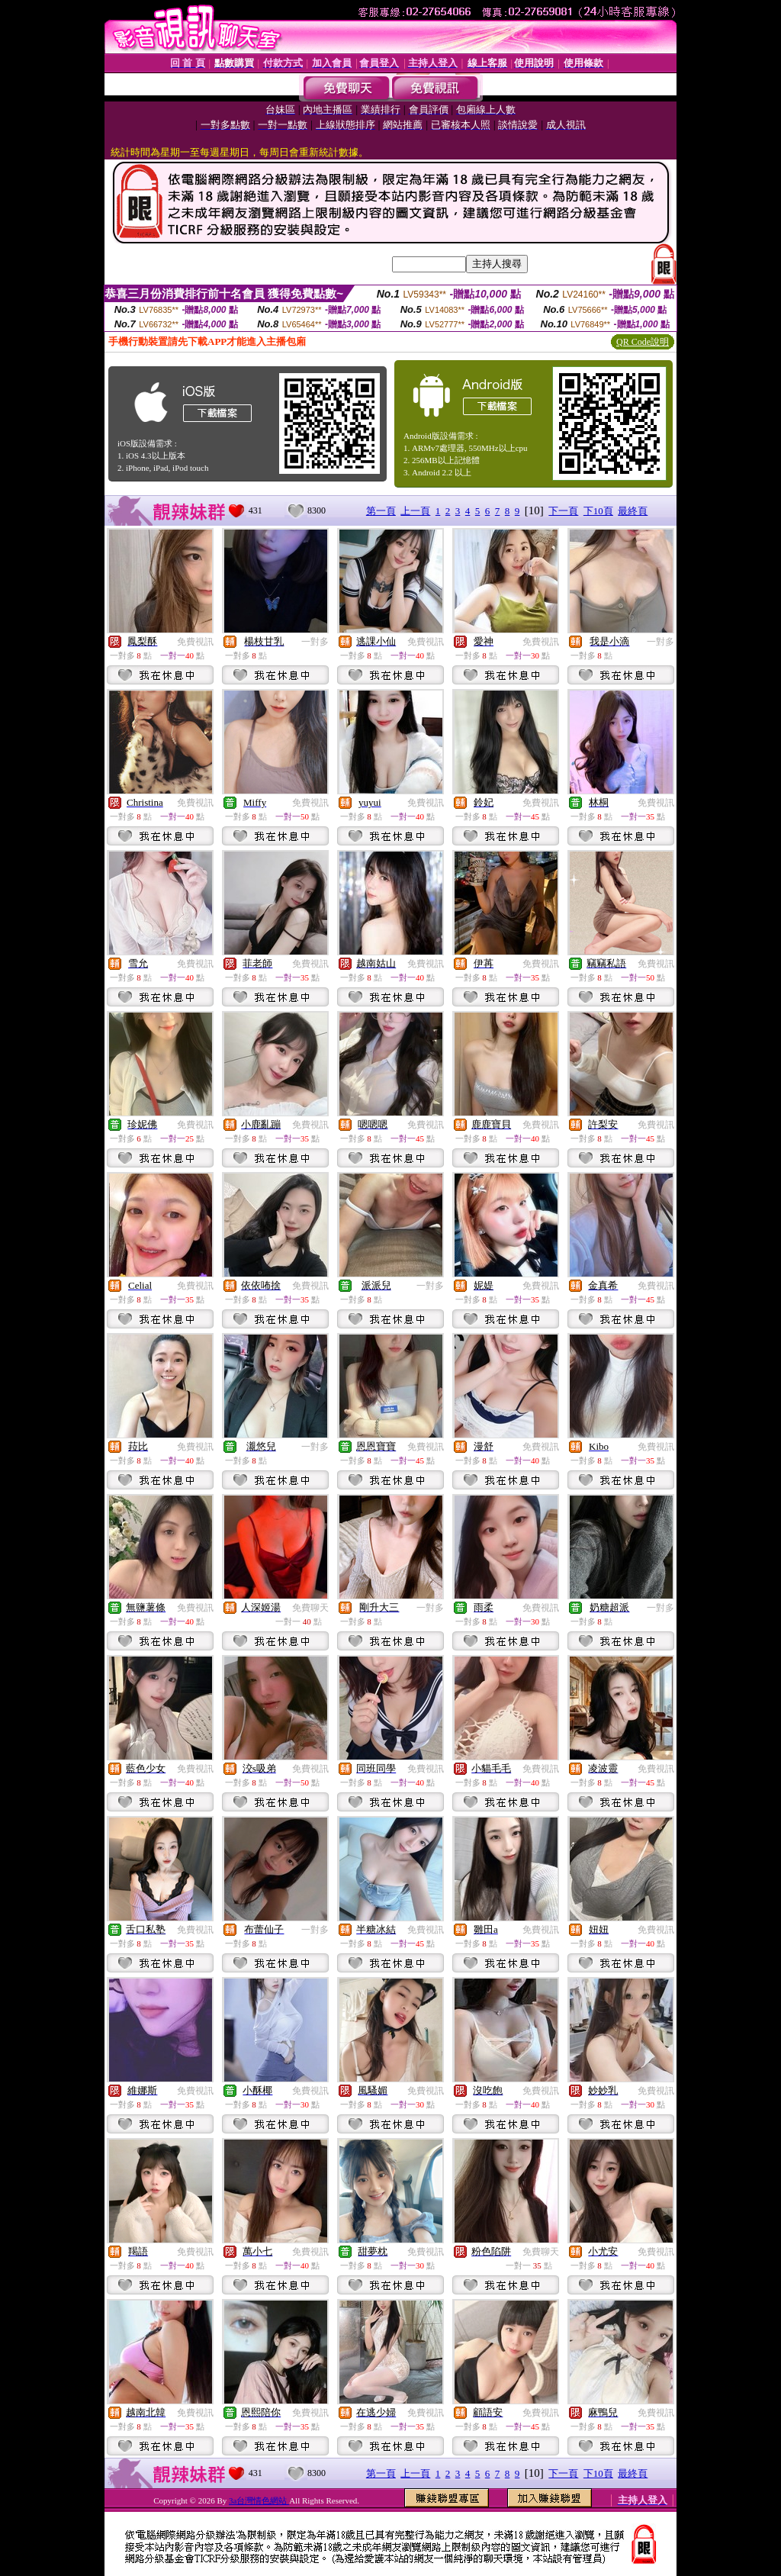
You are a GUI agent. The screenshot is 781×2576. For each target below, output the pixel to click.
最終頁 (633, 511)
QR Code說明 (642, 341)
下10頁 (598, 511)
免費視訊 (195, 641)
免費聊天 (310, 1607)
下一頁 (563, 511)
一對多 (315, 641)
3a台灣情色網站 (259, 2500)
